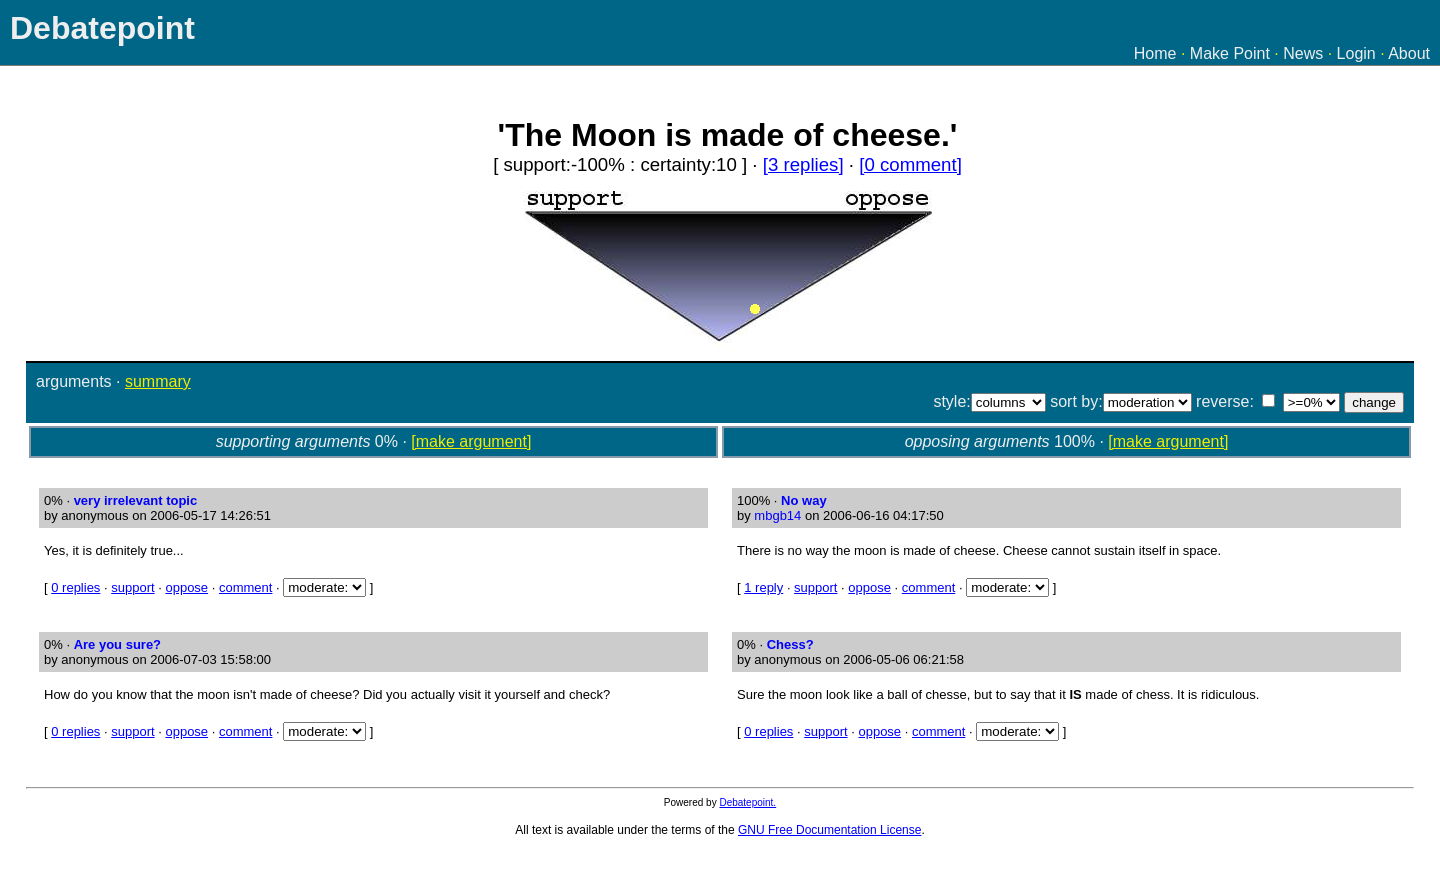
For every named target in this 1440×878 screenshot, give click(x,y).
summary (158, 381)
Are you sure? (117, 644)
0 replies (75, 587)
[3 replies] (803, 164)
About (1409, 53)
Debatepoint (102, 28)
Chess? (790, 644)
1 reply (763, 587)
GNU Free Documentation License (829, 830)
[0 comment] (910, 164)
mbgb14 (777, 515)
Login (1356, 53)
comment (245, 587)
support (132, 587)
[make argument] (471, 441)
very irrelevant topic (136, 500)
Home (1155, 53)
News (1303, 53)
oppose (186, 587)
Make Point (1230, 53)
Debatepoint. (747, 802)
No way (804, 500)
